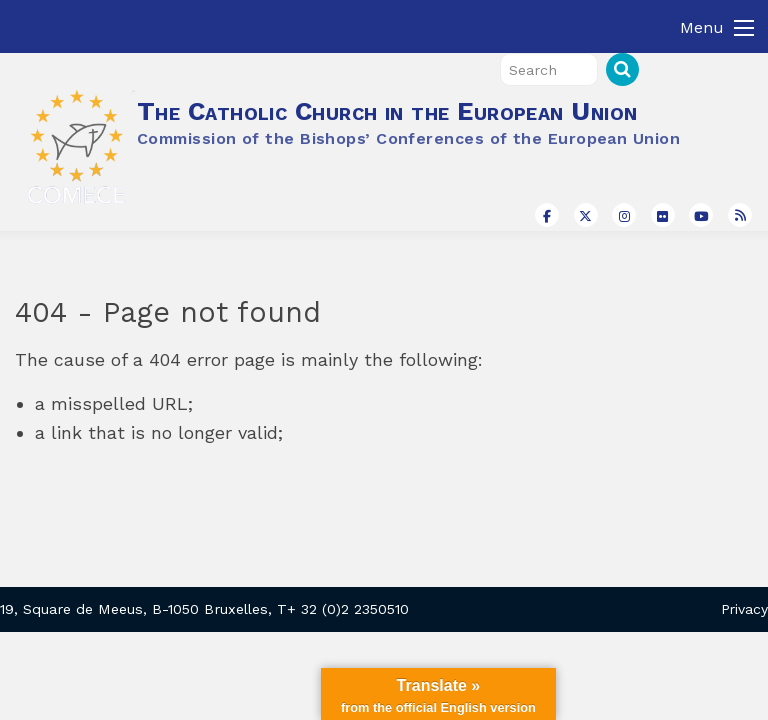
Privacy (744, 609)
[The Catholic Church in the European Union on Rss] (740, 215)
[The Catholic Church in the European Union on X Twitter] (586, 215)
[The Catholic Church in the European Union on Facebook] (547, 215)
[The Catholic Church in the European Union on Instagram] (624, 215)
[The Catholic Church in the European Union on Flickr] (663, 215)
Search (622, 69)
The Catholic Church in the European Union (387, 111)
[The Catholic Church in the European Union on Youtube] (701, 215)
